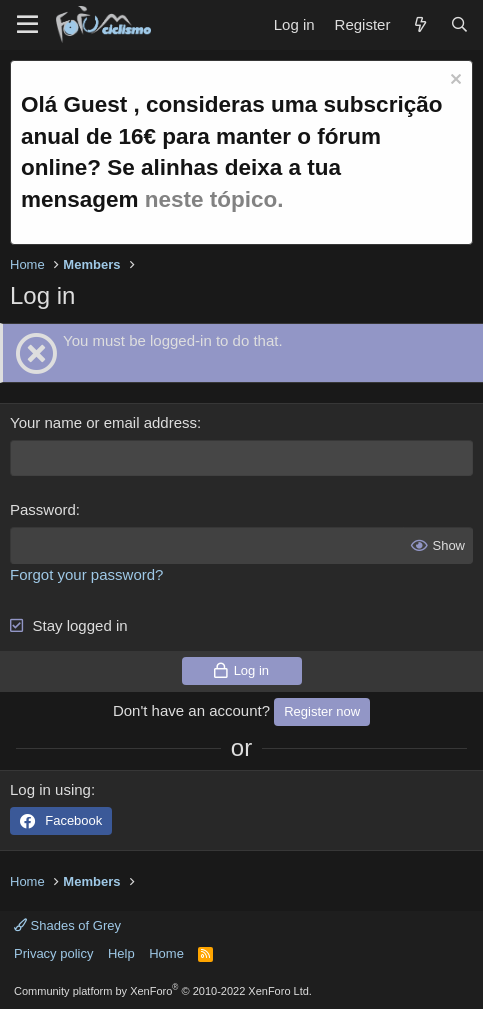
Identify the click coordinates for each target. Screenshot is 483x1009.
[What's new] (419, 24)
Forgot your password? (86, 574)
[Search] (459, 24)
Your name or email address (103, 422)
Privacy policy (53, 953)
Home (166, 953)
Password (43, 509)
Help (121, 953)
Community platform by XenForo (163, 991)
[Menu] (27, 25)
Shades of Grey (67, 925)
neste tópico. (214, 199)
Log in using (50, 789)
